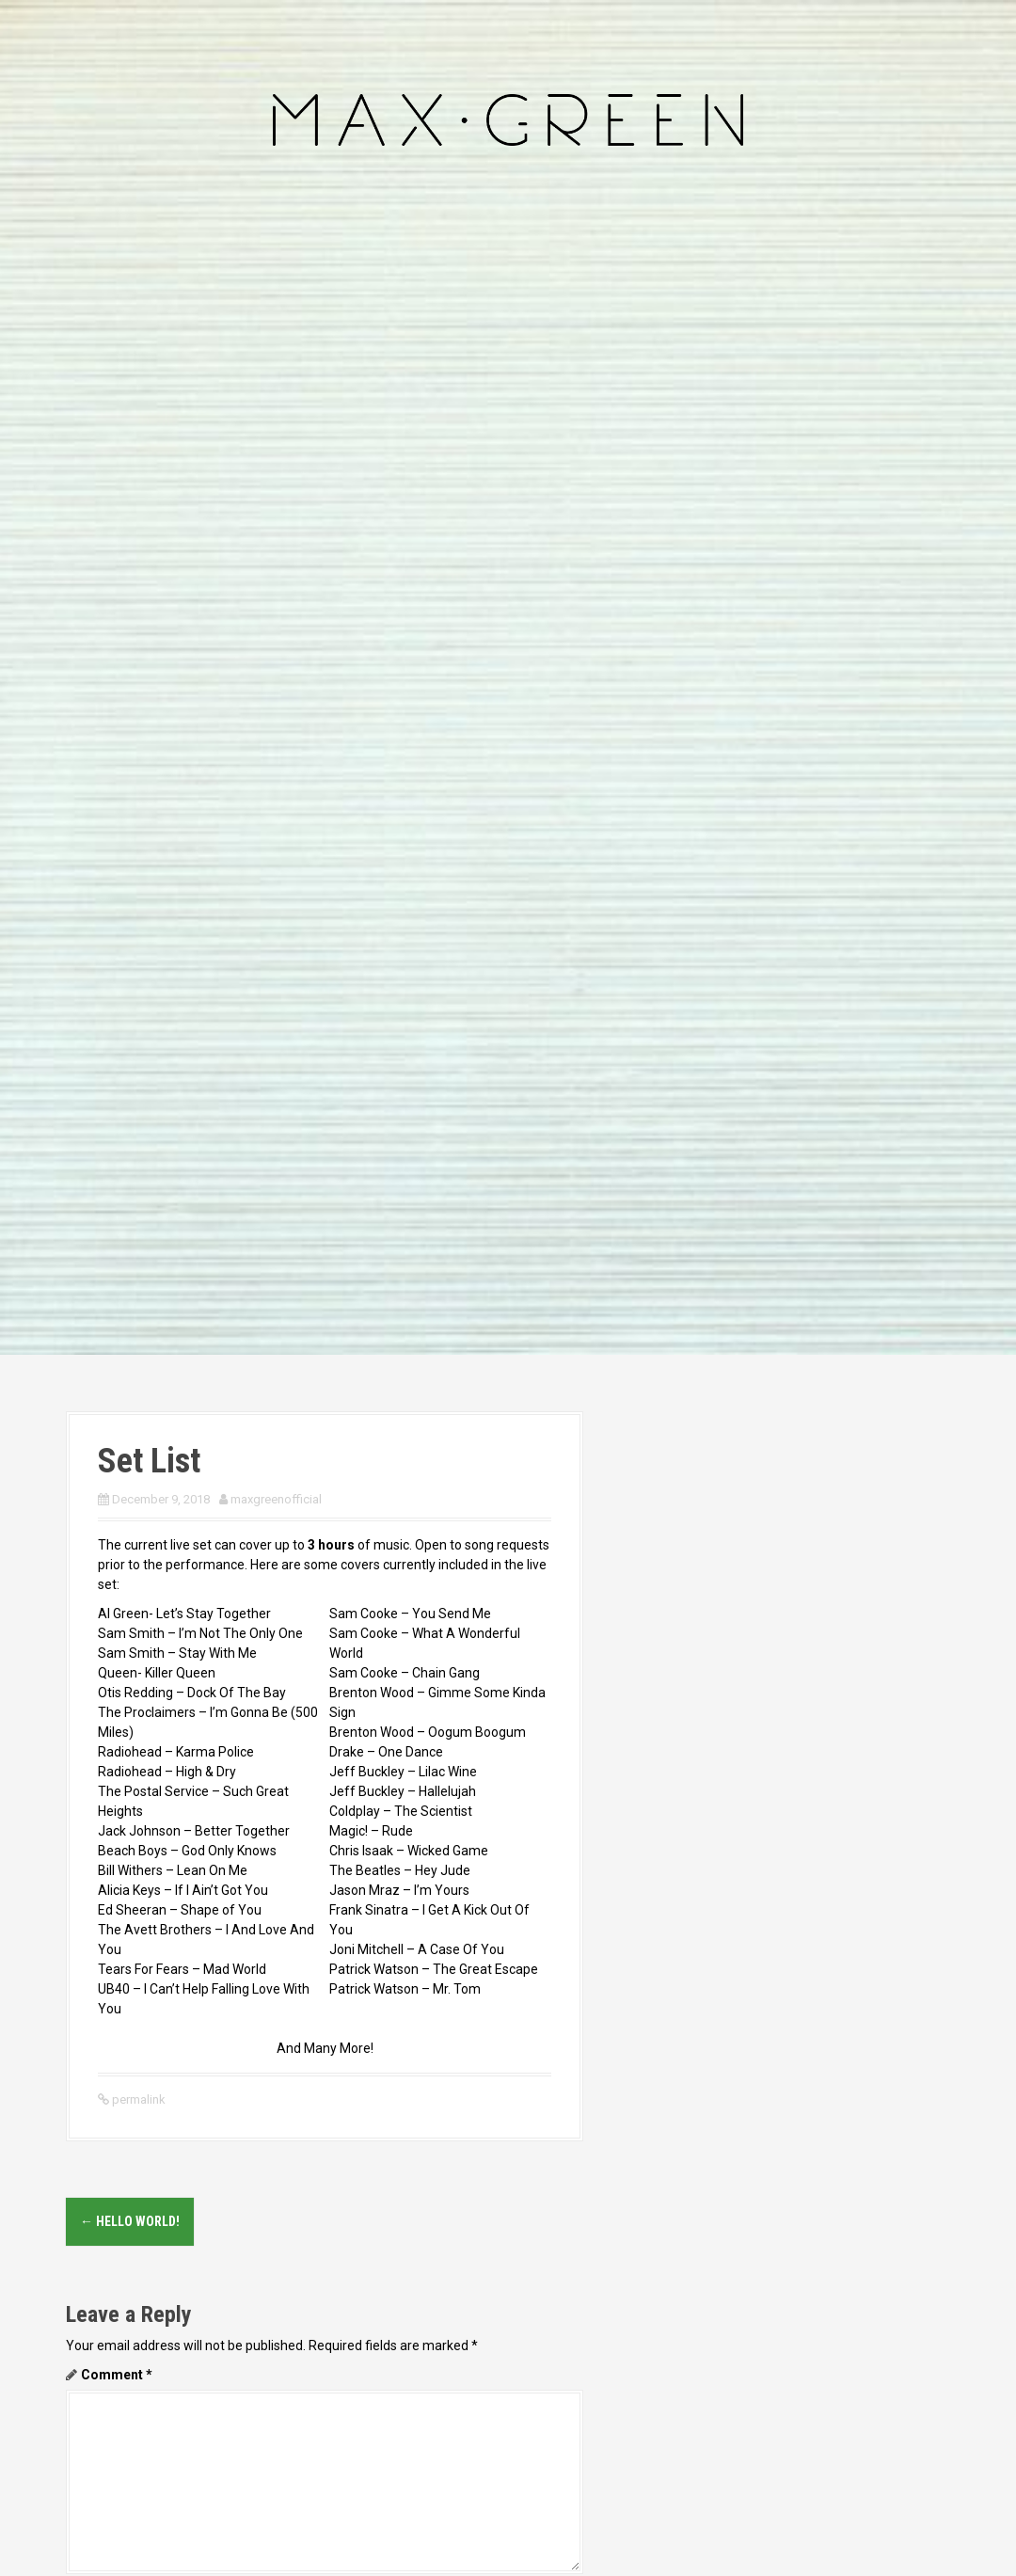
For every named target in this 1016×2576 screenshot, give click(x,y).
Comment (116, 2374)
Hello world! (130, 2221)
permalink (137, 2099)
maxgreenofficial (276, 1499)
